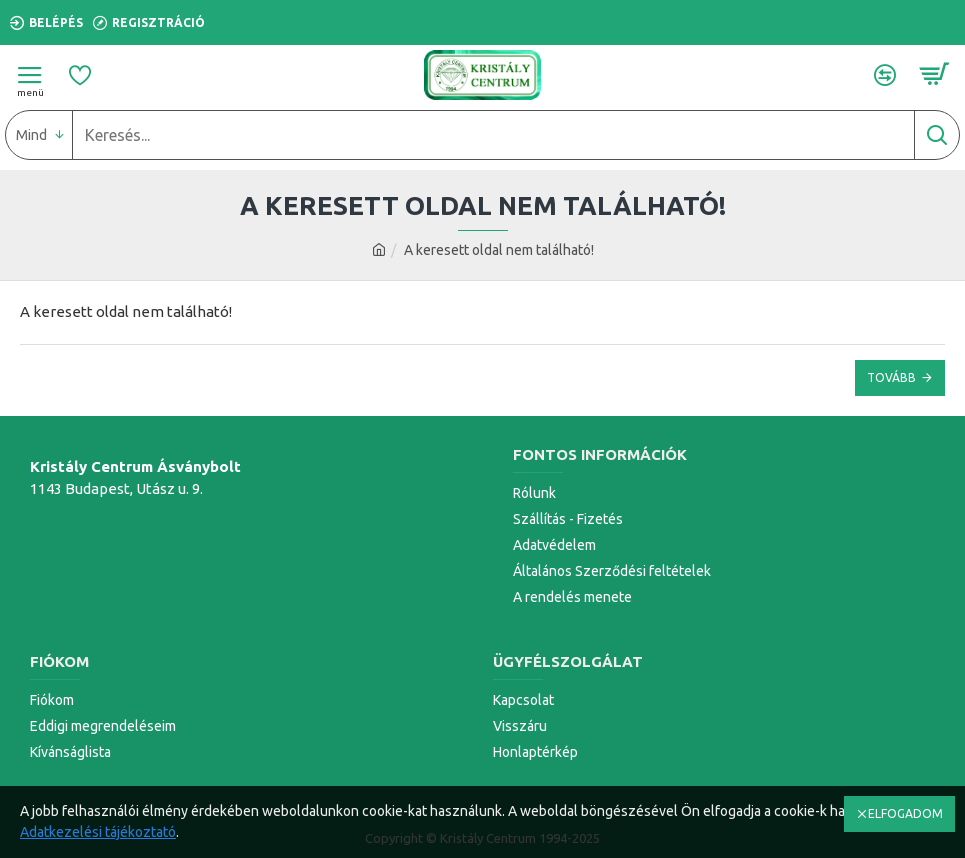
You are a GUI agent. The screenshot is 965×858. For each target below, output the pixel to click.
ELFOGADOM (905, 813)
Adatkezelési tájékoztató (98, 832)
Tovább (891, 377)
